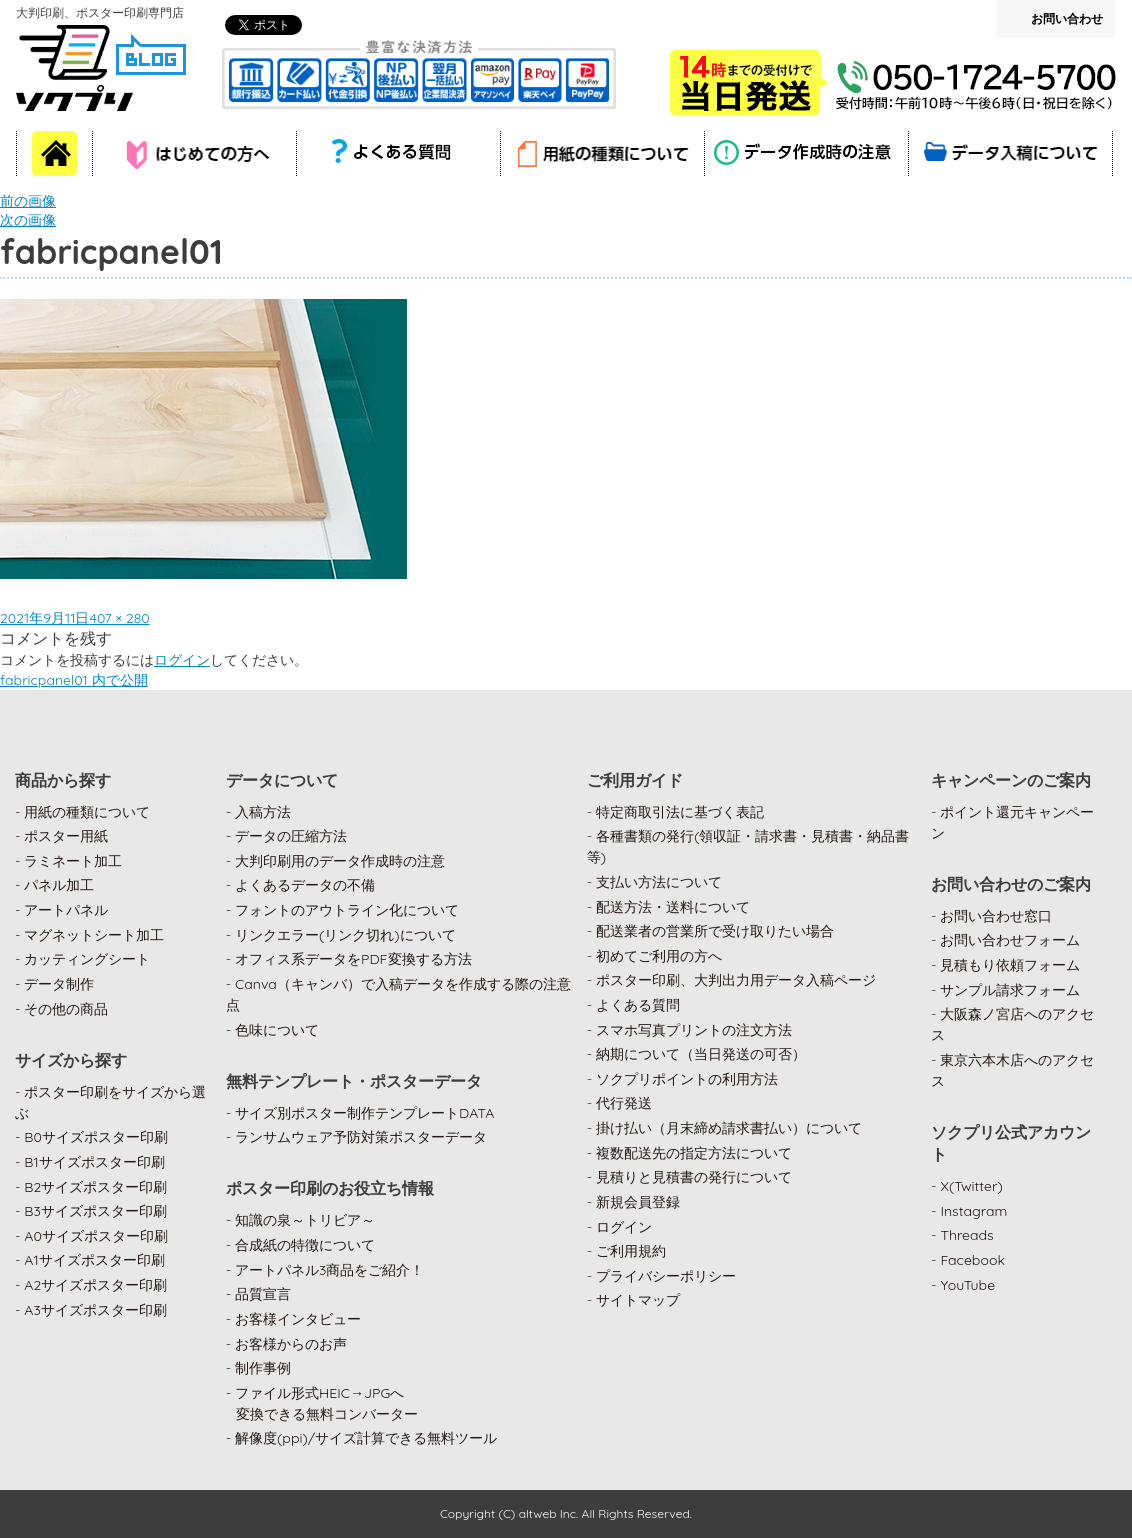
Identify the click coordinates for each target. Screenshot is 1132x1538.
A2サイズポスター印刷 (95, 1285)
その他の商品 (66, 1009)
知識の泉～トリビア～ (305, 1220)
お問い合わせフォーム (1010, 940)
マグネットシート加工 (94, 935)
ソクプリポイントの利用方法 (687, 1079)
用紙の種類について (87, 812)
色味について (277, 1030)
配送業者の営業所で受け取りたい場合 (715, 931)
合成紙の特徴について (305, 1245)
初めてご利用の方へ (659, 956)
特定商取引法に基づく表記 (680, 812)
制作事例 (263, 1368)
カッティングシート (87, 959)
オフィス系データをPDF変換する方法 (353, 959)
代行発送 (624, 1103)
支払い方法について (659, 882)
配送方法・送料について (673, 907)
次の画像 (28, 220)
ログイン (182, 660)
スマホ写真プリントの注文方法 (694, 1030)
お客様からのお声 (291, 1344)
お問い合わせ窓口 (996, 916)
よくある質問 (638, 1005)
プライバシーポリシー (666, 1276)
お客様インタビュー (298, 1319)
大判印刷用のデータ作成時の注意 (340, 861)
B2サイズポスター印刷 (95, 1187)
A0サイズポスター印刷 (96, 1236)
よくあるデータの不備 (305, 885)
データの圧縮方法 (291, 836)
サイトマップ (638, 1300)
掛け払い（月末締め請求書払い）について (729, 1128)
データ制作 (59, 984)
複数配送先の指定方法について (694, 1153)
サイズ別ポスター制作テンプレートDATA (364, 1113)
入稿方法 (263, 812)
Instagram (973, 1211)
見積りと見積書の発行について (694, 1177)
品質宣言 (263, 1294)
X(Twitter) (971, 1186)
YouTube (967, 1285)
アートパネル (66, 910)
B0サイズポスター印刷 (96, 1137)
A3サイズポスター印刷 (95, 1310)
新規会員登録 (638, 1202)
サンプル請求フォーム (1010, 990)
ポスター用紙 (66, 836)
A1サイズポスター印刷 (94, 1260)
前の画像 (28, 201)
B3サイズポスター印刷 (95, 1211)
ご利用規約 (631, 1251)
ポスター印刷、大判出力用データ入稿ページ (736, 980)
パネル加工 (59, 885)
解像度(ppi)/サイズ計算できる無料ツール (366, 1438)
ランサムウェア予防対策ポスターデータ (361, 1137)
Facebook (972, 1260)
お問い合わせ (1067, 18)
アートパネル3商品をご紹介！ (329, 1270)
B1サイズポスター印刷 (94, 1162)
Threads (966, 1235)
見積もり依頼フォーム (1010, 965)
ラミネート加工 (73, 861)
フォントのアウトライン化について (347, 910)
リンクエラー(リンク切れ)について (345, 935)
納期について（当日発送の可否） (701, 1054)
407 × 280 (119, 618)
